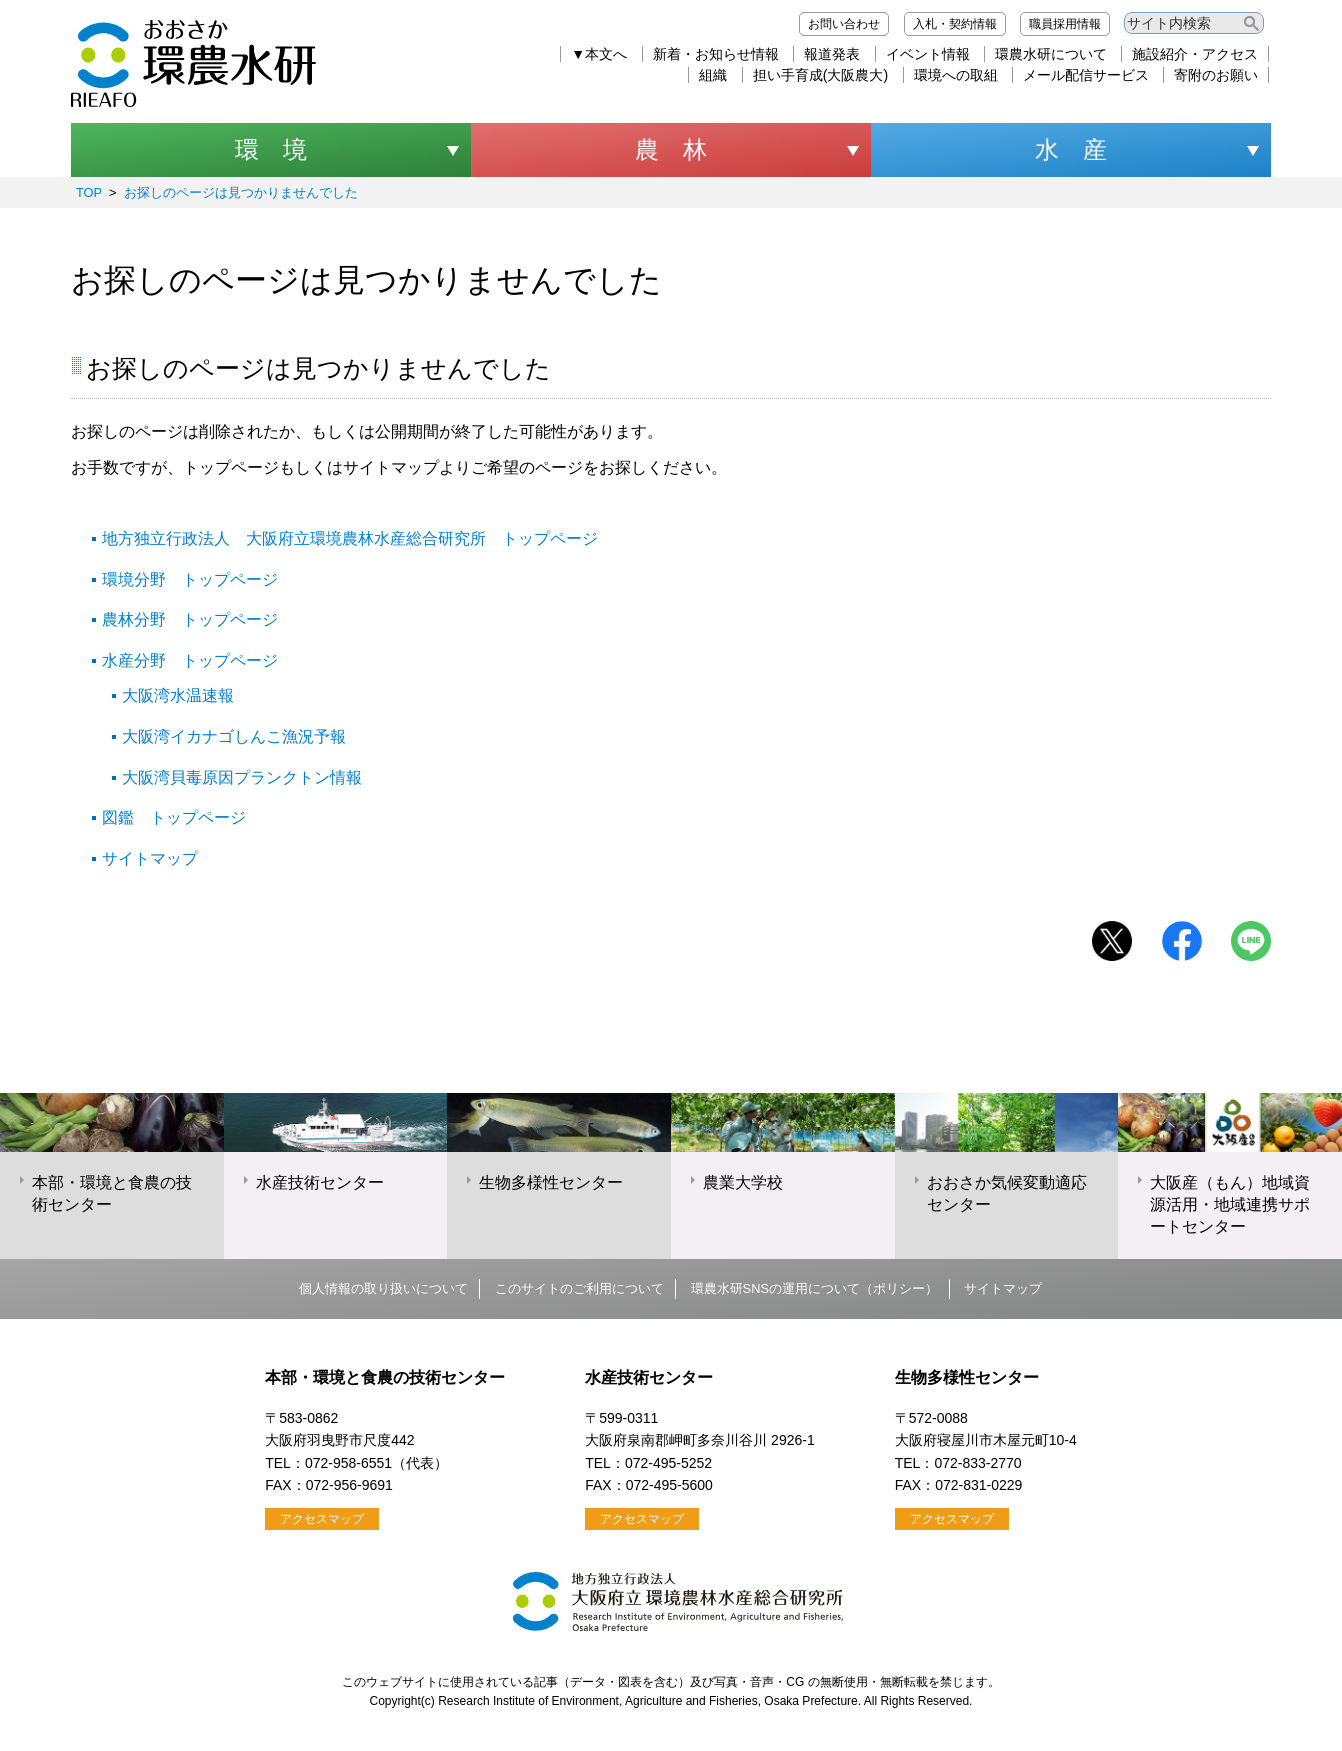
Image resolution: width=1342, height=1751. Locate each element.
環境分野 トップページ (190, 579)
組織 (713, 75)
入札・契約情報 (955, 24)
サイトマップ (150, 858)
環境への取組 (956, 75)
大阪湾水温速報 (178, 695)
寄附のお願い (1216, 75)
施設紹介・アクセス (1195, 54)
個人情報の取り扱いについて (383, 1288)
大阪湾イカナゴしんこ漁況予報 (234, 736)
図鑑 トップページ (174, 817)
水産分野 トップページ (190, 660)
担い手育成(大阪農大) (820, 75)
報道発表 (832, 54)
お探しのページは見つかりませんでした (241, 192)
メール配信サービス (1086, 75)
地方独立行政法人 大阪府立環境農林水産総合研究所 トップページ (350, 538)
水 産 (1071, 149)
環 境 (271, 149)
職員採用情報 (1065, 24)
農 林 (671, 149)
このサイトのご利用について (579, 1288)
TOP (89, 192)
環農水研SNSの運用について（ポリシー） (814, 1288)
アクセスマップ (322, 1519)
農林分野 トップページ (190, 619)
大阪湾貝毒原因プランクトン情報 (242, 777)
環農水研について (1051, 54)
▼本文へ (599, 54)
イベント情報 (928, 54)
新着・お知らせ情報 (716, 54)
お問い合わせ (844, 24)
